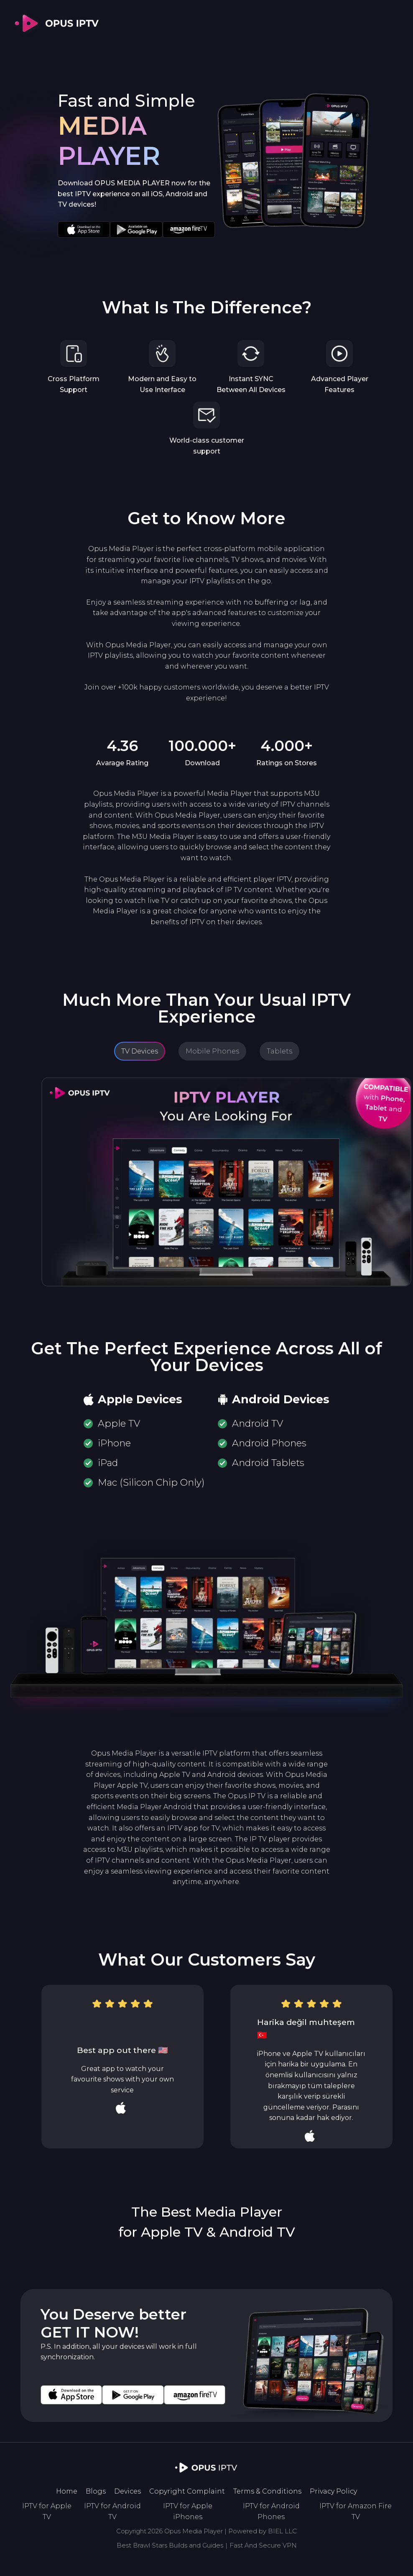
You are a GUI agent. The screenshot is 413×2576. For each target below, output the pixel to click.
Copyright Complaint (187, 2491)
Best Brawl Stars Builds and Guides (170, 2545)
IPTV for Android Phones (271, 2511)
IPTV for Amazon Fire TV (355, 2511)
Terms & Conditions (267, 2491)
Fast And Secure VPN (263, 2545)
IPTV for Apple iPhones (187, 2511)
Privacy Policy (333, 2491)
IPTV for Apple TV (46, 2511)
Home (66, 2491)
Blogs (96, 2491)
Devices (127, 2491)
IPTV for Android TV (112, 2511)
